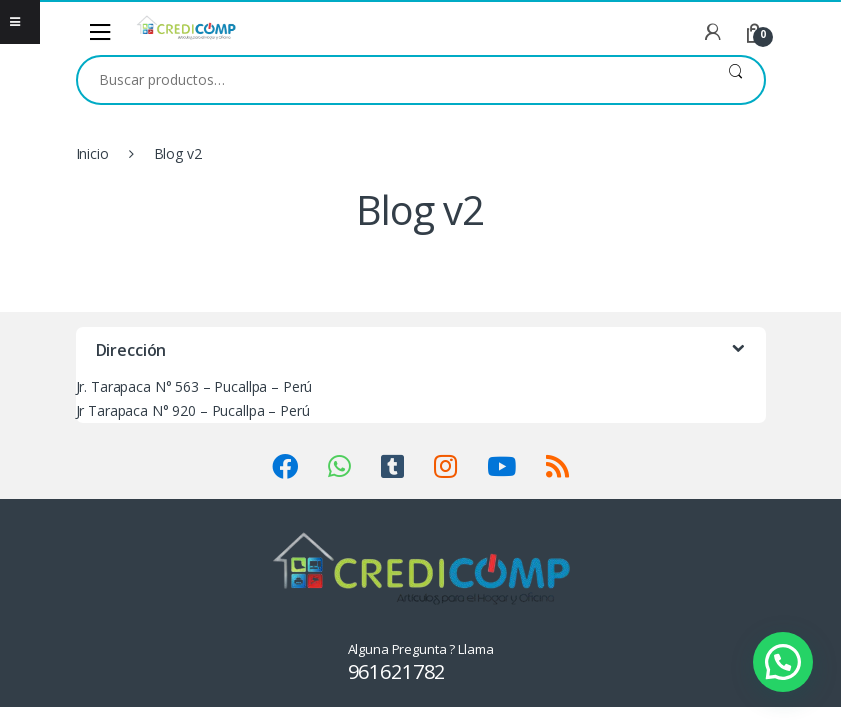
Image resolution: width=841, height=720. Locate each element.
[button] (783, 662)
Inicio (92, 153)
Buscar (735, 80)
